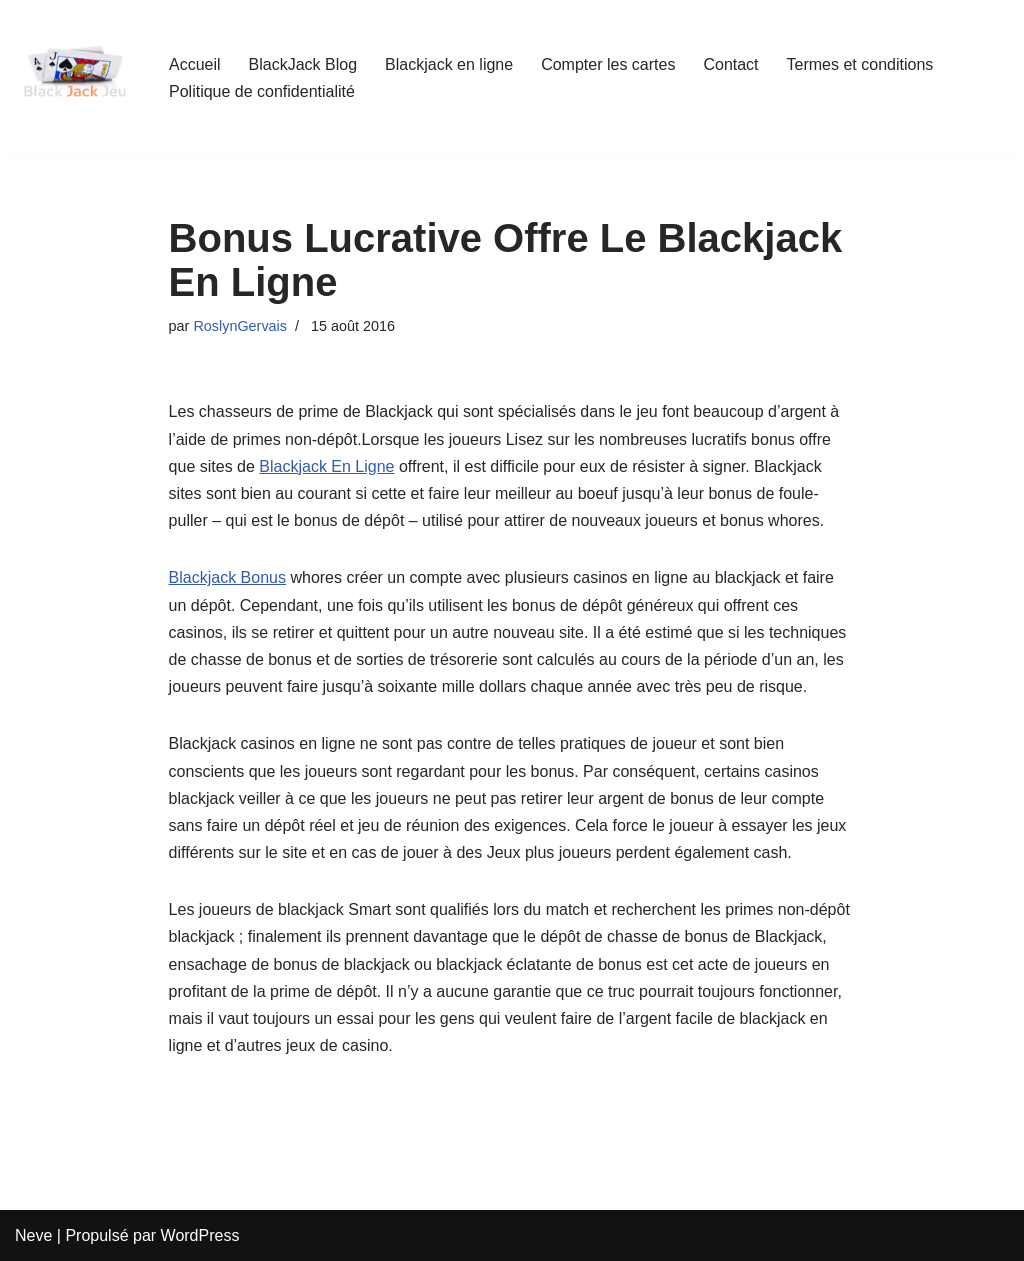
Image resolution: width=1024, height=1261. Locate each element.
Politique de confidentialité (262, 91)
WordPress (200, 1235)
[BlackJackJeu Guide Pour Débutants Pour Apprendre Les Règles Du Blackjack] (75, 78)
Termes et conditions (860, 64)
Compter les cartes (608, 64)
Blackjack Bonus (227, 577)
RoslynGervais (240, 326)
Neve (33, 1235)
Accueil (195, 64)
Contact (730, 64)
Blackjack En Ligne (326, 466)
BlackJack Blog (303, 64)
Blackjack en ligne (449, 64)
